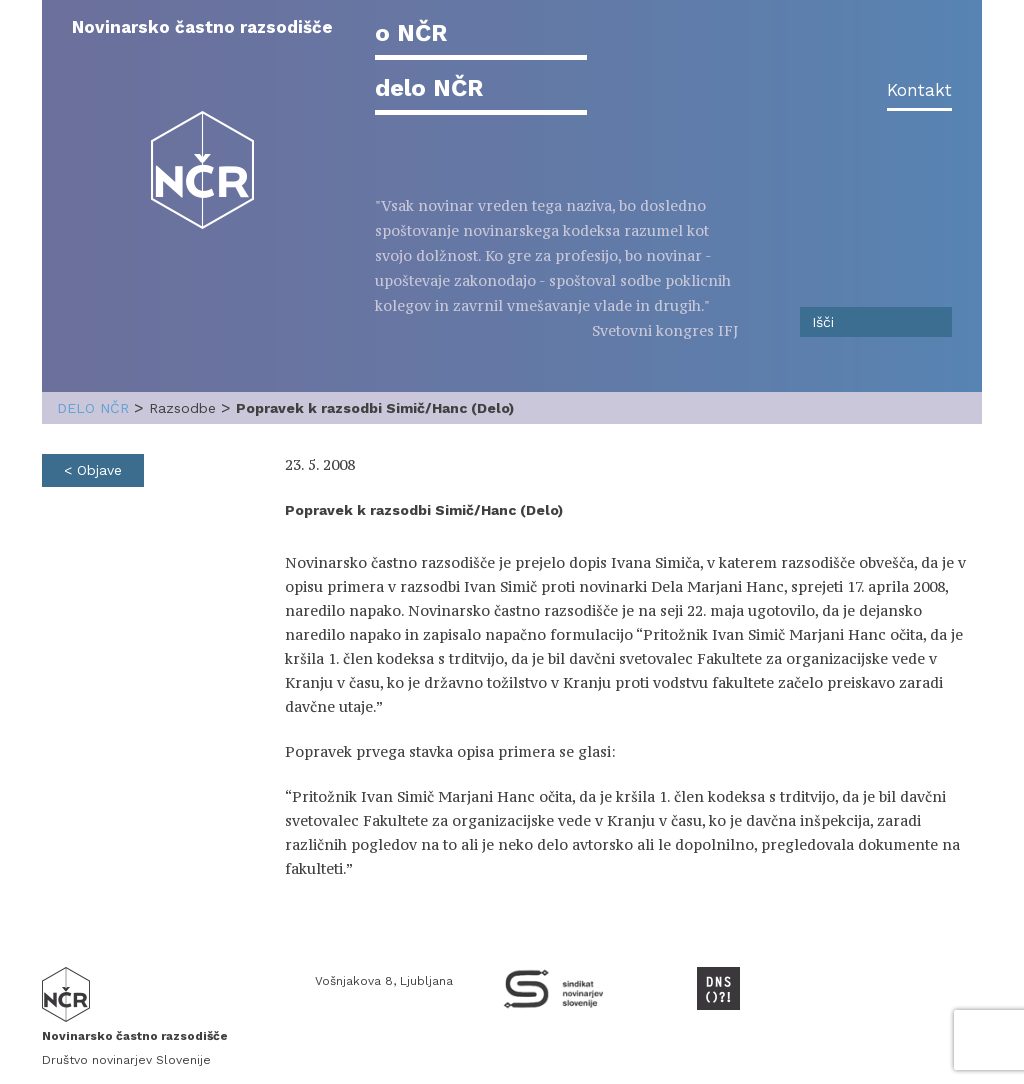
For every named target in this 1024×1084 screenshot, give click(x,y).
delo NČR (429, 88)
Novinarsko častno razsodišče (202, 27)
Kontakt (919, 90)
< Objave (93, 470)
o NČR (411, 33)
